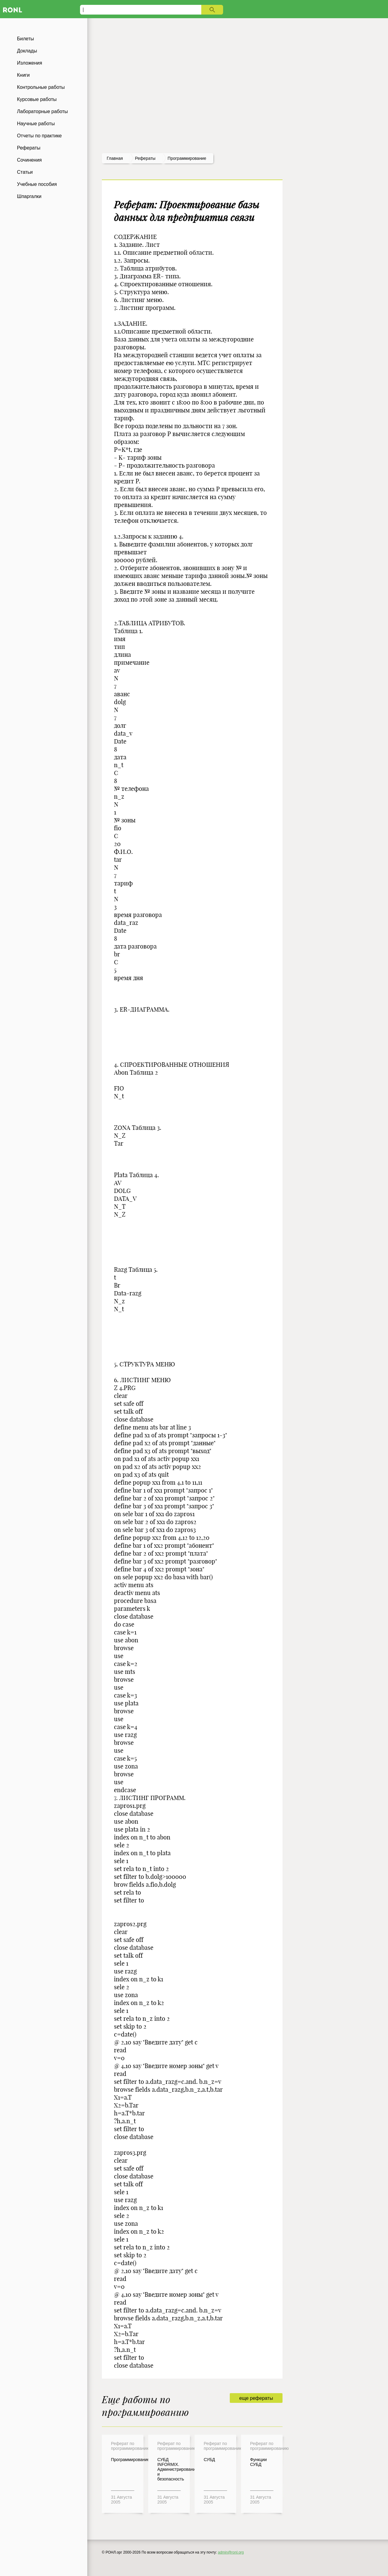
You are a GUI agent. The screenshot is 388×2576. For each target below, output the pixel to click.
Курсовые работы (37, 99)
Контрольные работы (41, 87)
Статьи (25, 172)
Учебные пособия (37, 184)
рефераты (145, 158)
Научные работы (36, 123)
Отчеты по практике (39, 135)
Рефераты (28, 147)
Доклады (27, 50)
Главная (115, 158)
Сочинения (29, 160)
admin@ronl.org (231, 2552)
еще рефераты (256, 2398)
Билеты (25, 38)
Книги (23, 75)
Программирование (187, 158)
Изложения (29, 62)
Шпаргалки (29, 196)
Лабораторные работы (42, 111)
